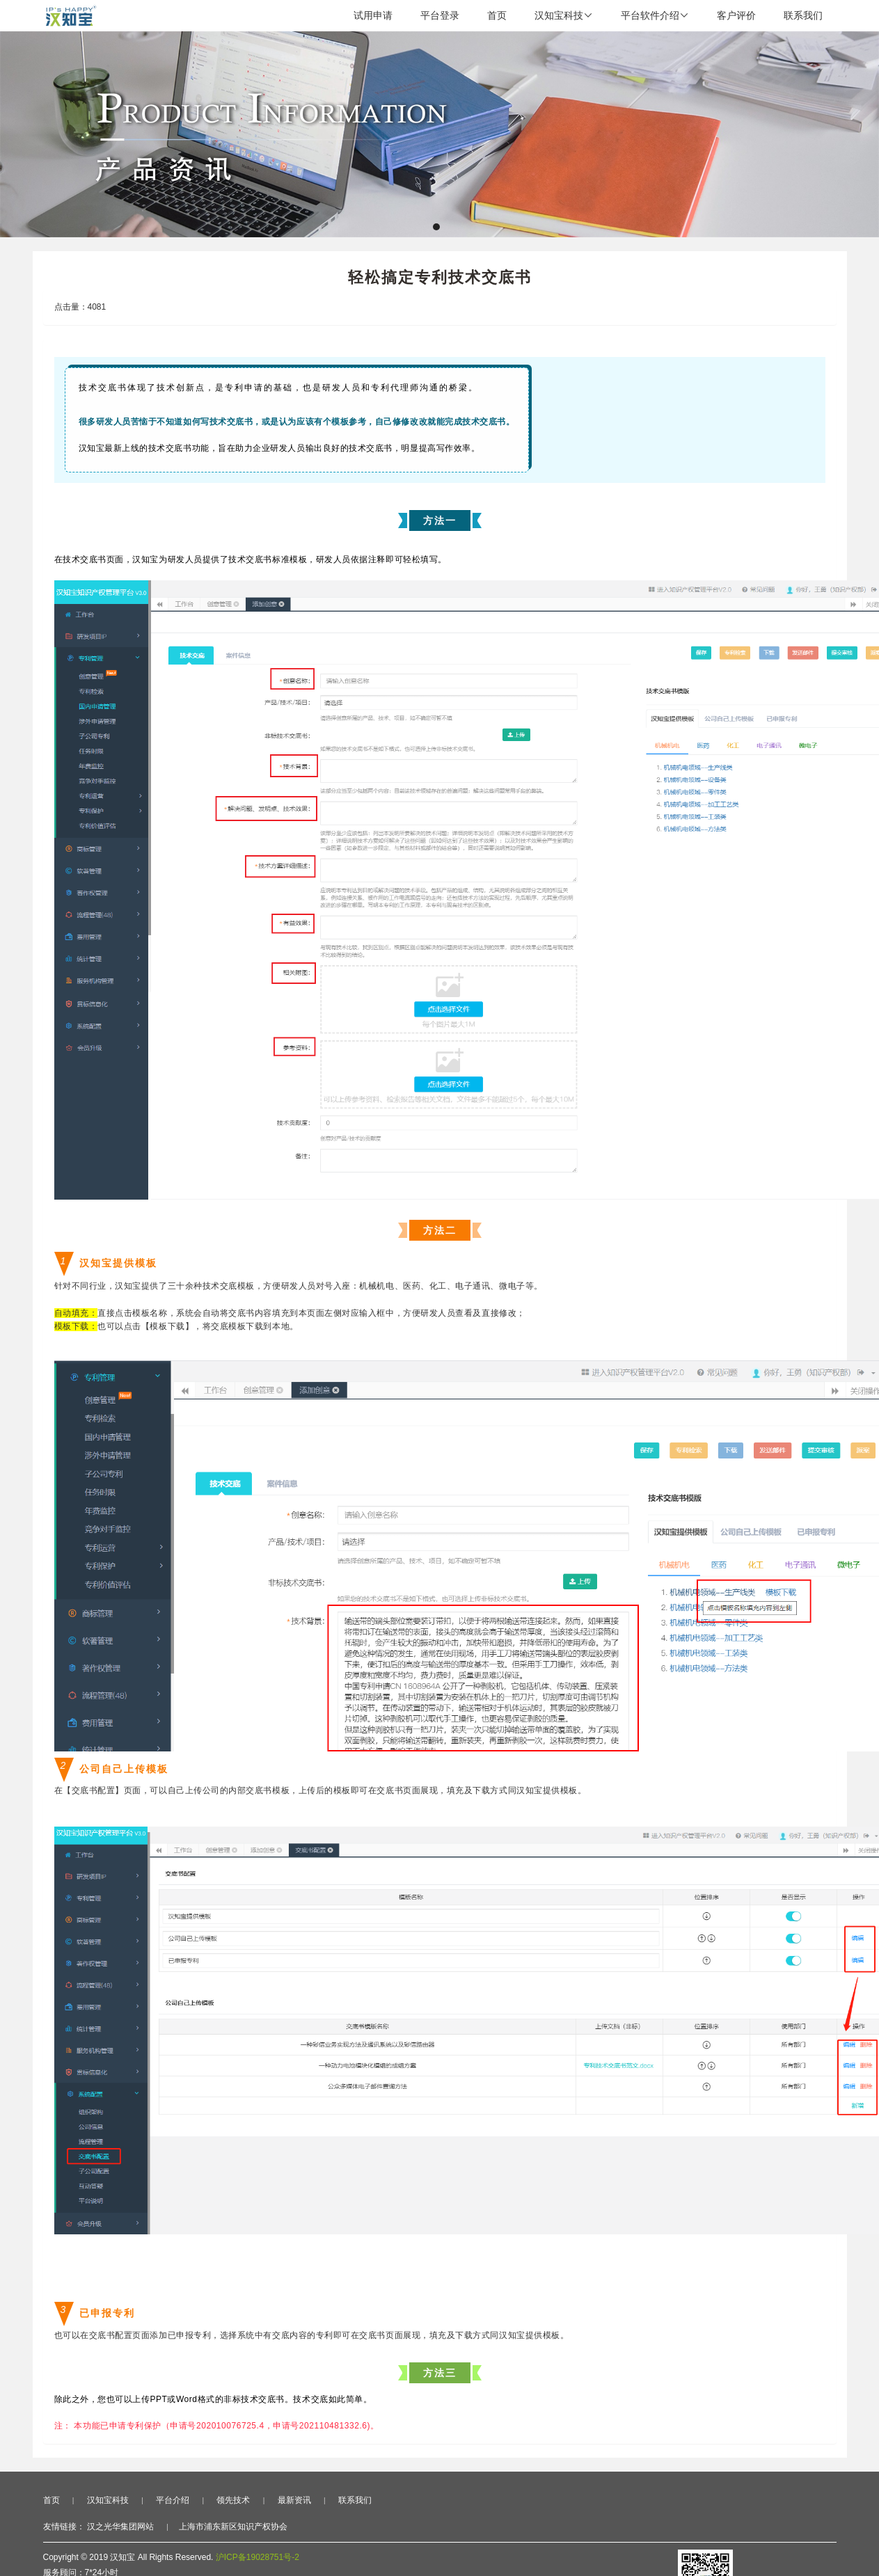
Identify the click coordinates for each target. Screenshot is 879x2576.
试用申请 (373, 15)
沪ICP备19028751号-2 (257, 2557)
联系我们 (803, 15)
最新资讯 (294, 2500)
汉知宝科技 (563, 15)
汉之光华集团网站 (120, 2526)
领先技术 (233, 2500)
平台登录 (439, 15)
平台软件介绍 (655, 15)
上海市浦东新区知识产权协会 (233, 2526)
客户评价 (736, 15)
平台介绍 (172, 2500)
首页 (497, 15)
